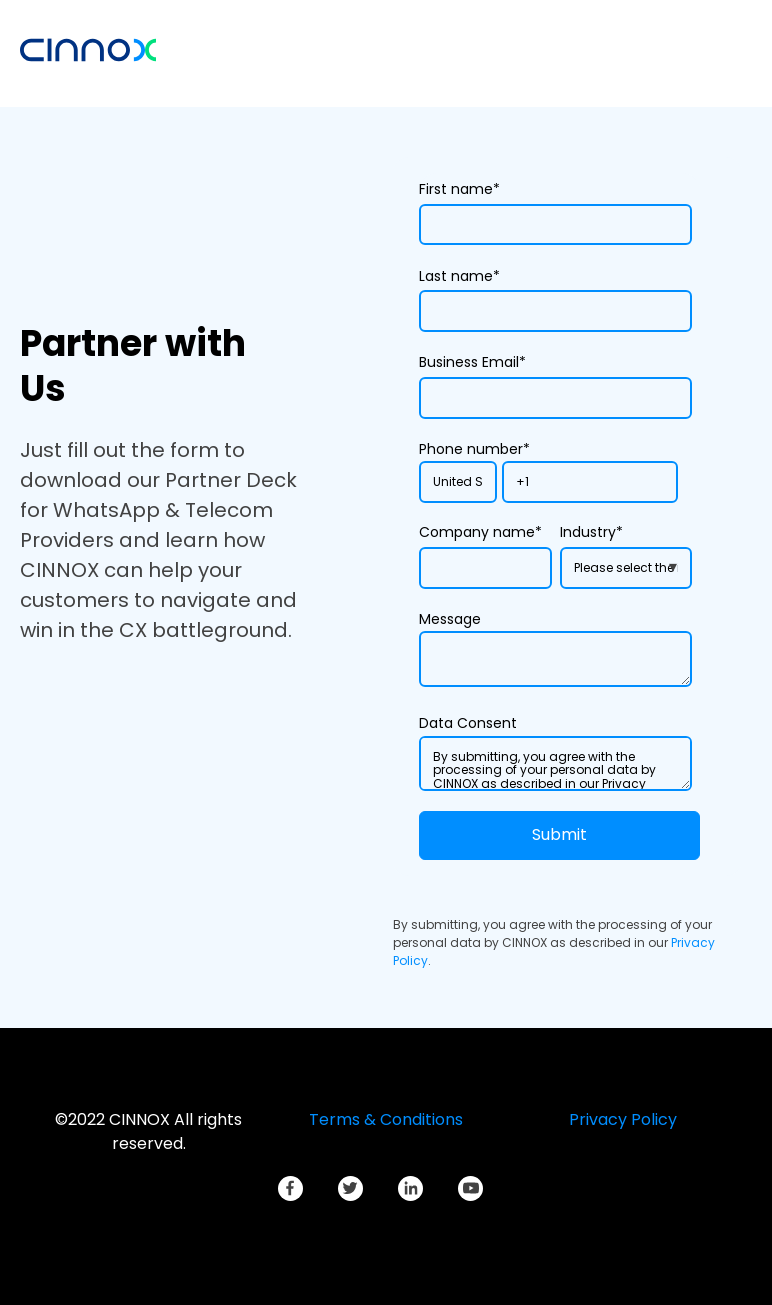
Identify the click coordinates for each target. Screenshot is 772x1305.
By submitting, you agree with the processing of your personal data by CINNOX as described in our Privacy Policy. (555, 764)
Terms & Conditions (386, 1119)
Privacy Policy (623, 1119)
